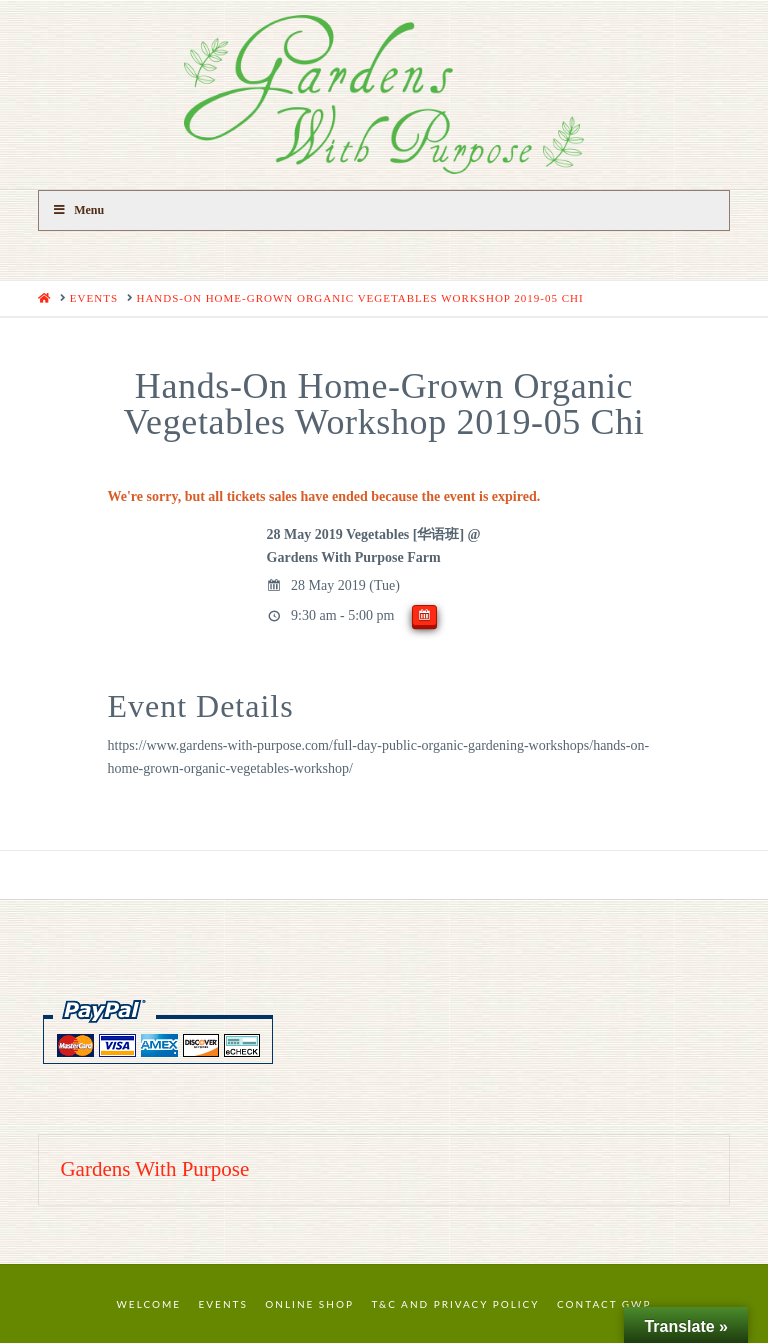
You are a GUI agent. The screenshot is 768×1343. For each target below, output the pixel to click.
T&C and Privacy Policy (455, 1304)
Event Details (201, 706)
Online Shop (309, 1304)
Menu (77, 210)
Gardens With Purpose (154, 1169)
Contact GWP (604, 1304)
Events (223, 1304)
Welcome (149, 1304)
